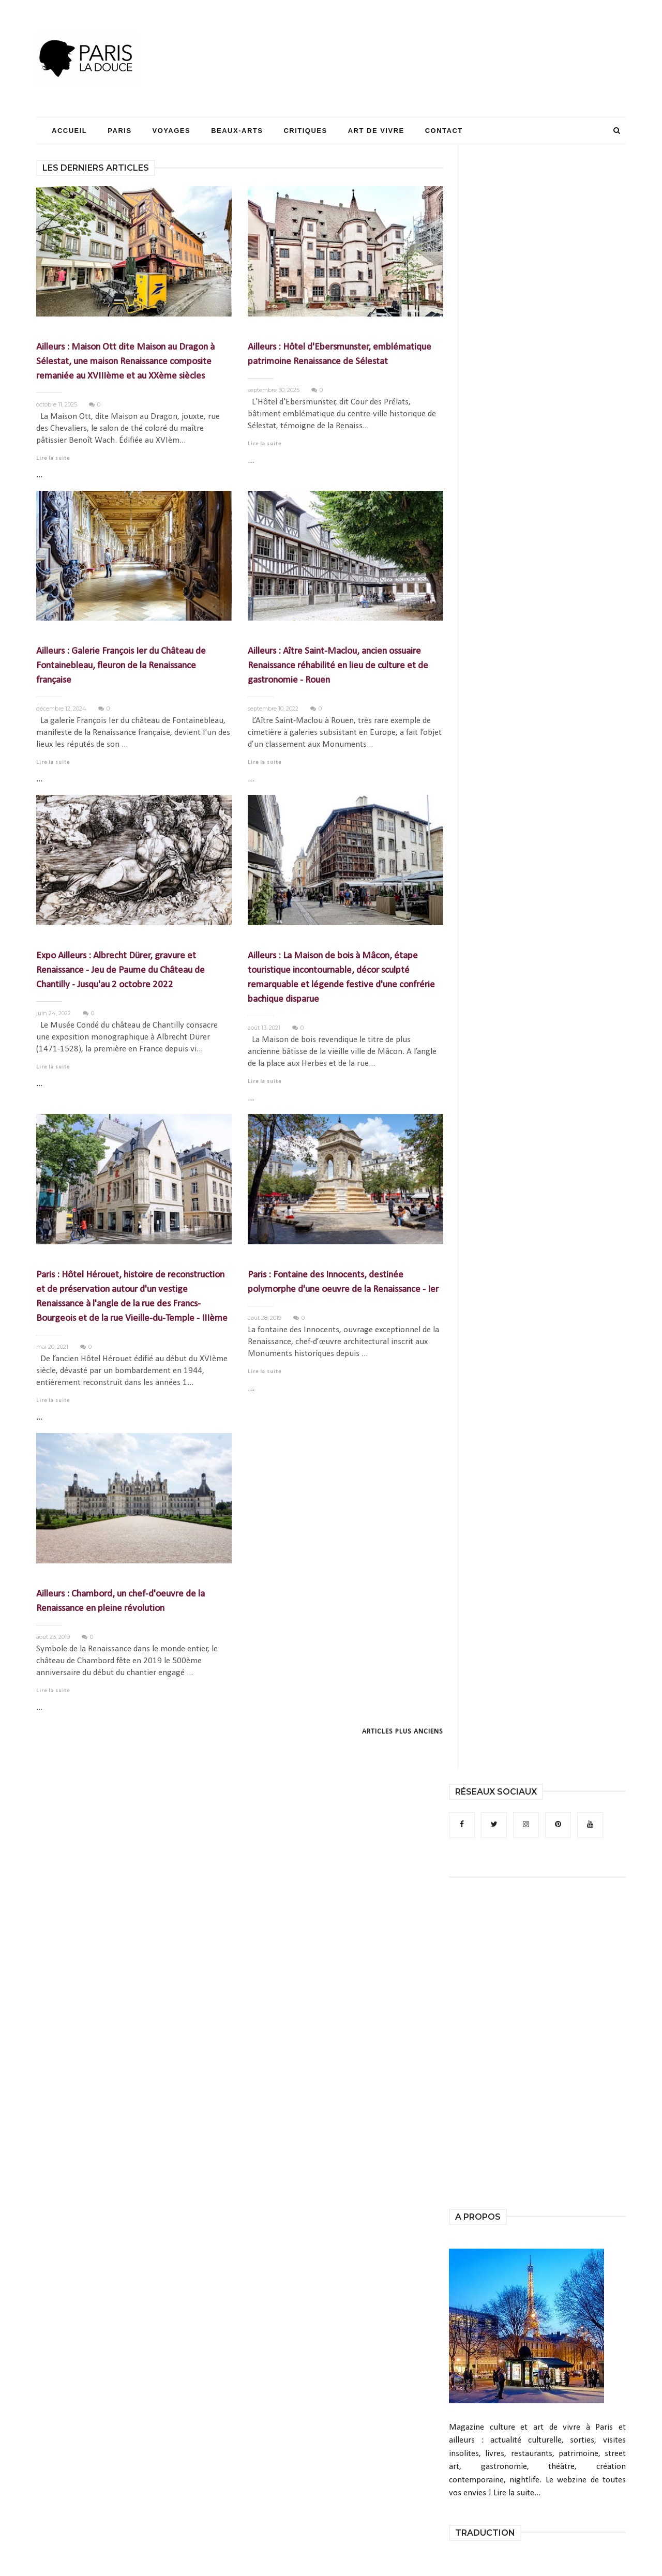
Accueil (69, 130)
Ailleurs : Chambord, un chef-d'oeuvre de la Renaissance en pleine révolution (120, 1601)
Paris (119, 130)
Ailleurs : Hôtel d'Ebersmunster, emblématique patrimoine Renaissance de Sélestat (339, 354)
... (39, 475)
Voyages (172, 130)
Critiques (305, 130)
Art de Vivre (376, 130)
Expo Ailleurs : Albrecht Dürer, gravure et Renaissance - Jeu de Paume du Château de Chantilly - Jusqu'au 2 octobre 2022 (120, 970)
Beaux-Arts (237, 130)
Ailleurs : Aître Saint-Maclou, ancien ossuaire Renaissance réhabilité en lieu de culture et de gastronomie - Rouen (338, 665)
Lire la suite (53, 458)
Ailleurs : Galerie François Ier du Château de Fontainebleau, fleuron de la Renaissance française (121, 665)
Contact (444, 130)
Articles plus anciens (402, 1732)
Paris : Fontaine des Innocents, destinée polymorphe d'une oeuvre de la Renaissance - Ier (343, 1282)
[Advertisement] (437, 39)
